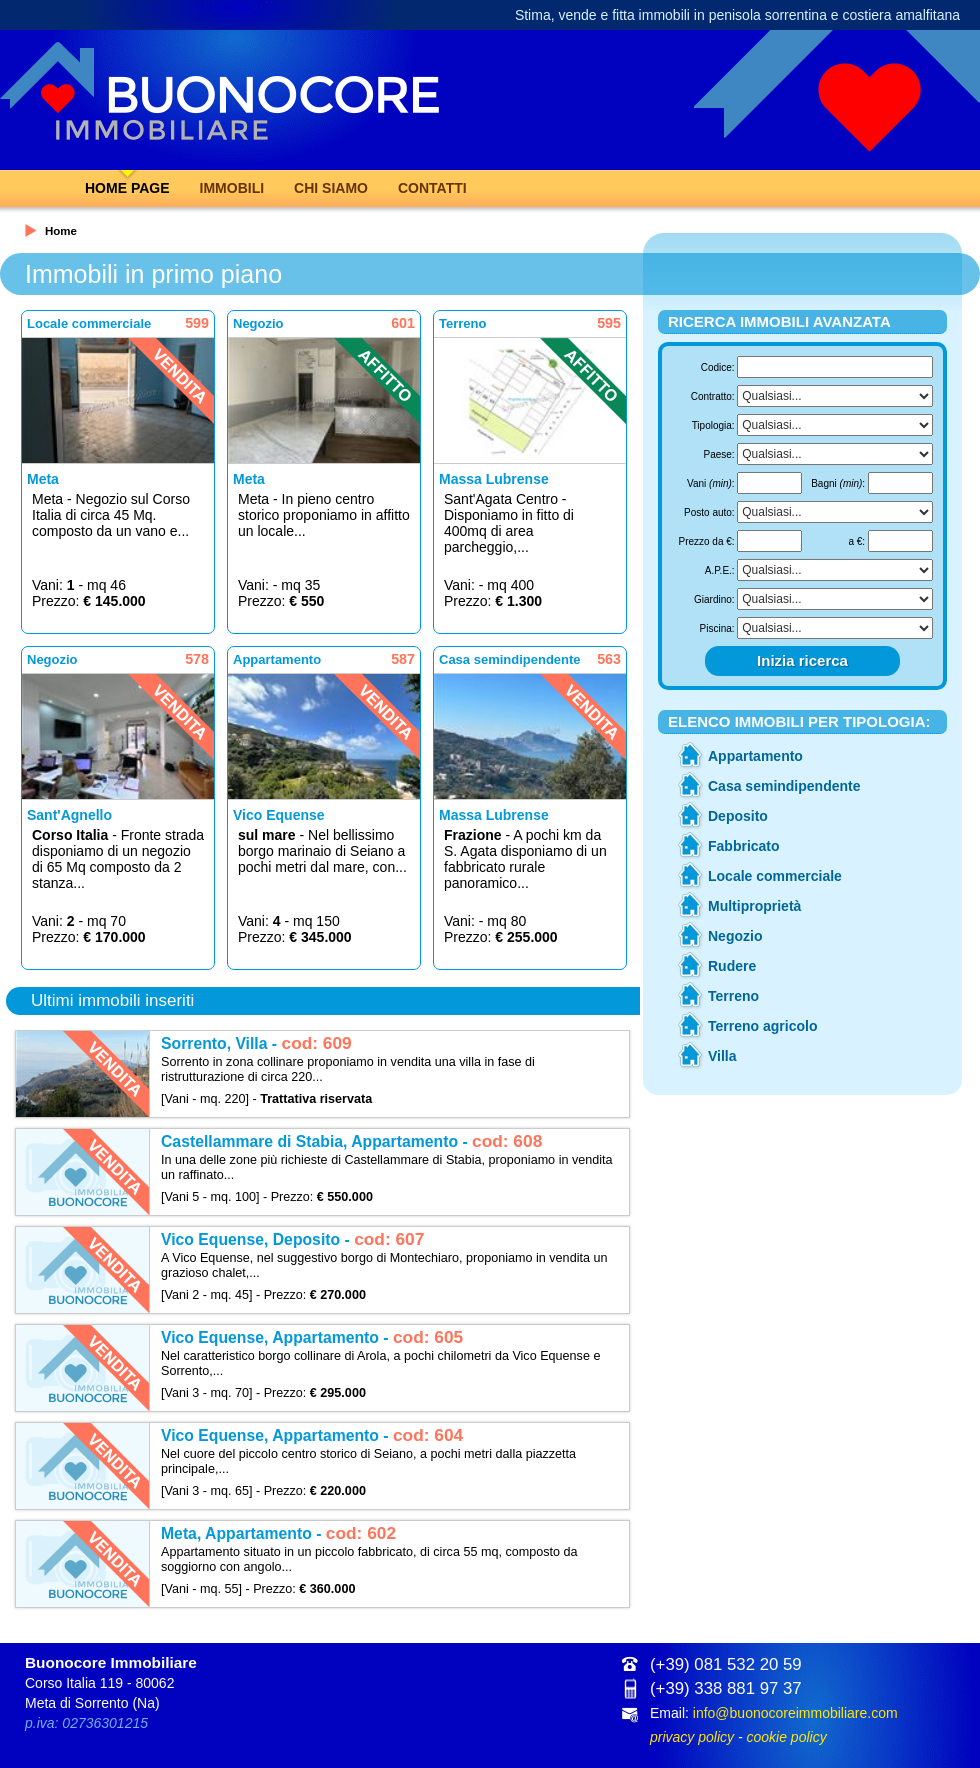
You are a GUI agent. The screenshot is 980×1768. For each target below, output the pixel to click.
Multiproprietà (754, 906)
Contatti (432, 188)
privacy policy (692, 1737)
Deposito (738, 816)
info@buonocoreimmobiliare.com (795, 1713)
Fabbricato (744, 846)
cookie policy (786, 1737)
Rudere (732, 966)
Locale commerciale (775, 876)
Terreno (733, 996)
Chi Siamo (331, 188)
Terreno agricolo (762, 1026)
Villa (722, 1056)
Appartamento (755, 756)
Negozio (735, 936)
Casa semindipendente (784, 786)
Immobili (232, 188)
